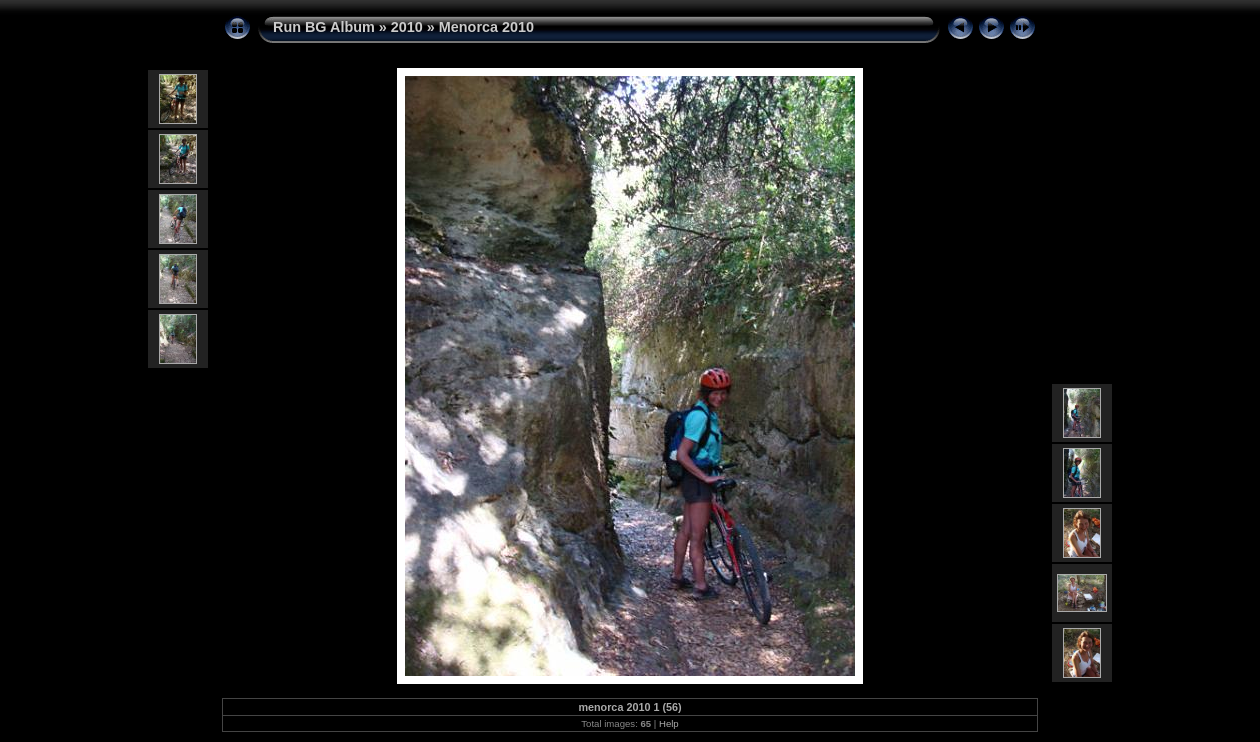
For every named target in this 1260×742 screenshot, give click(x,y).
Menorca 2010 (486, 27)
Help (669, 723)
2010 (407, 27)
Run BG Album (324, 27)
